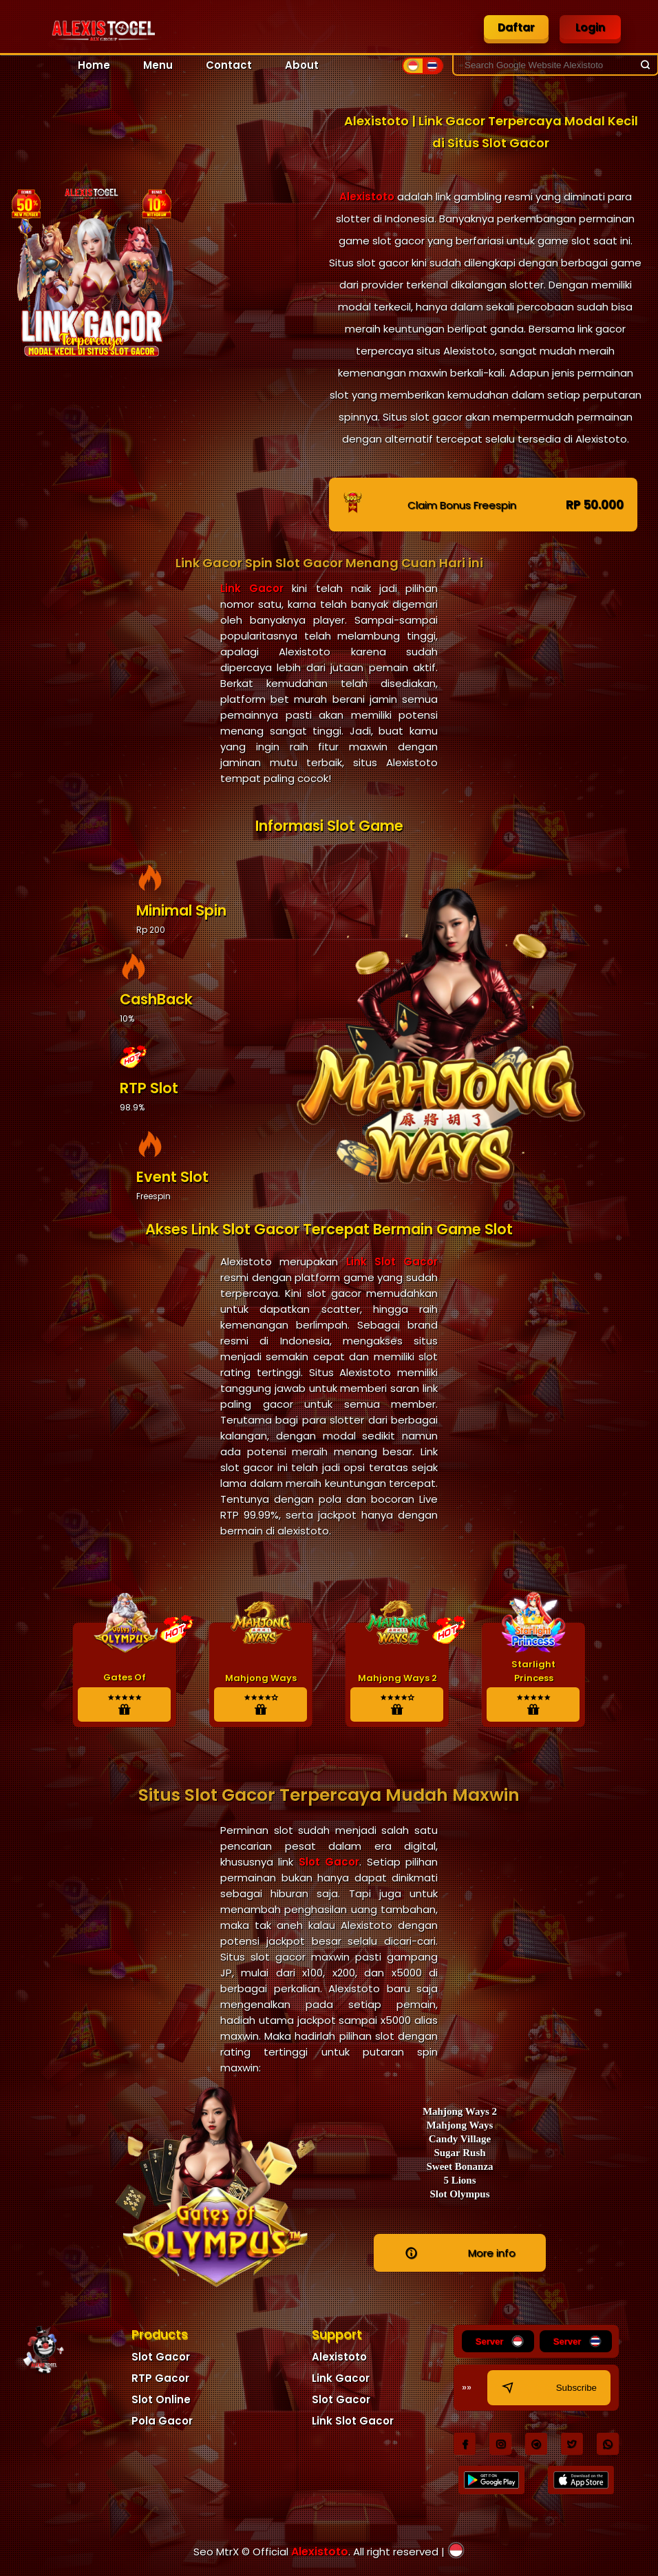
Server (501, 2341)
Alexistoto (366, 196)
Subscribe (548, 2387)
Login (589, 27)
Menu (158, 65)
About (302, 65)
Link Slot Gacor (392, 1261)
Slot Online (161, 2399)
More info (460, 2253)
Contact (229, 65)
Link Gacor (252, 588)
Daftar (517, 27)
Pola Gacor (162, 2421)
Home (94, 65)
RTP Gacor (160, 2378)
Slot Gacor (326, 1862)
